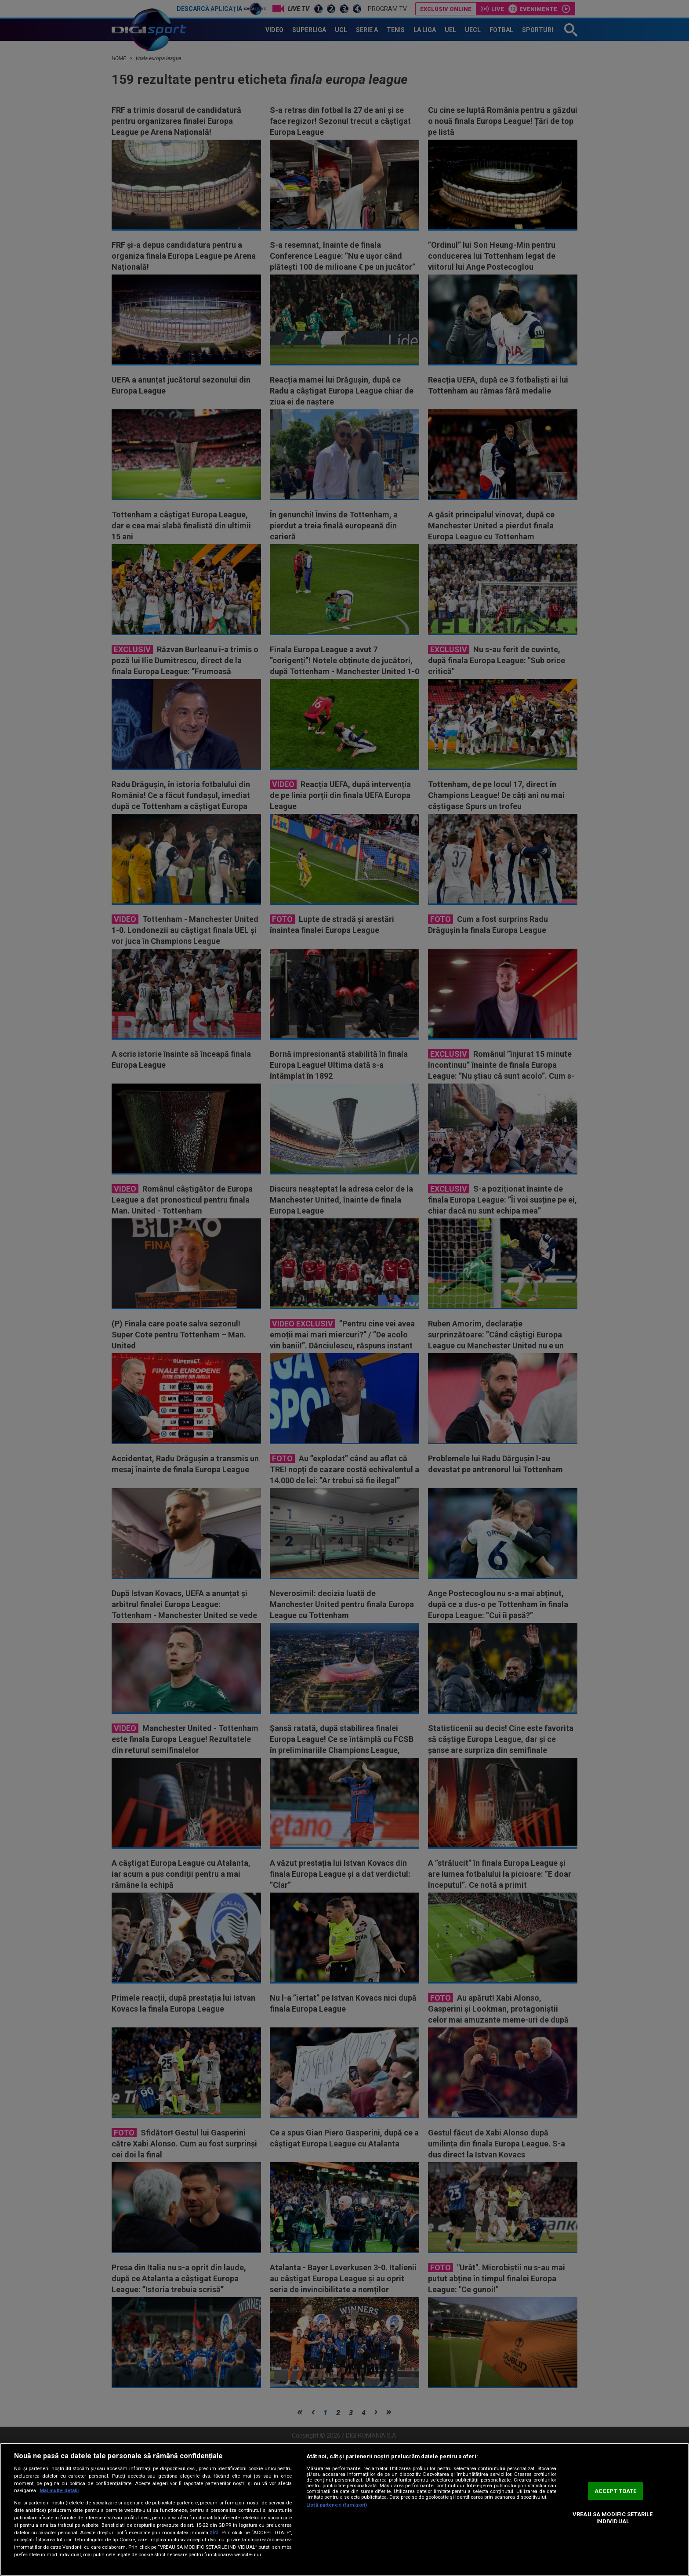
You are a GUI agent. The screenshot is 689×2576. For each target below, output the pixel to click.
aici (214, 2532)
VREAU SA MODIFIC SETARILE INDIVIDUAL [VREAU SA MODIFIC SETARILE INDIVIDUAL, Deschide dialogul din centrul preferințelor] (613, 2518)
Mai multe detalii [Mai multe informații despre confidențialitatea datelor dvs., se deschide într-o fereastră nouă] (59, 2490)
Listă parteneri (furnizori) (336, 2505)
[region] (344, 2509)
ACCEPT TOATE (616, 2491)
